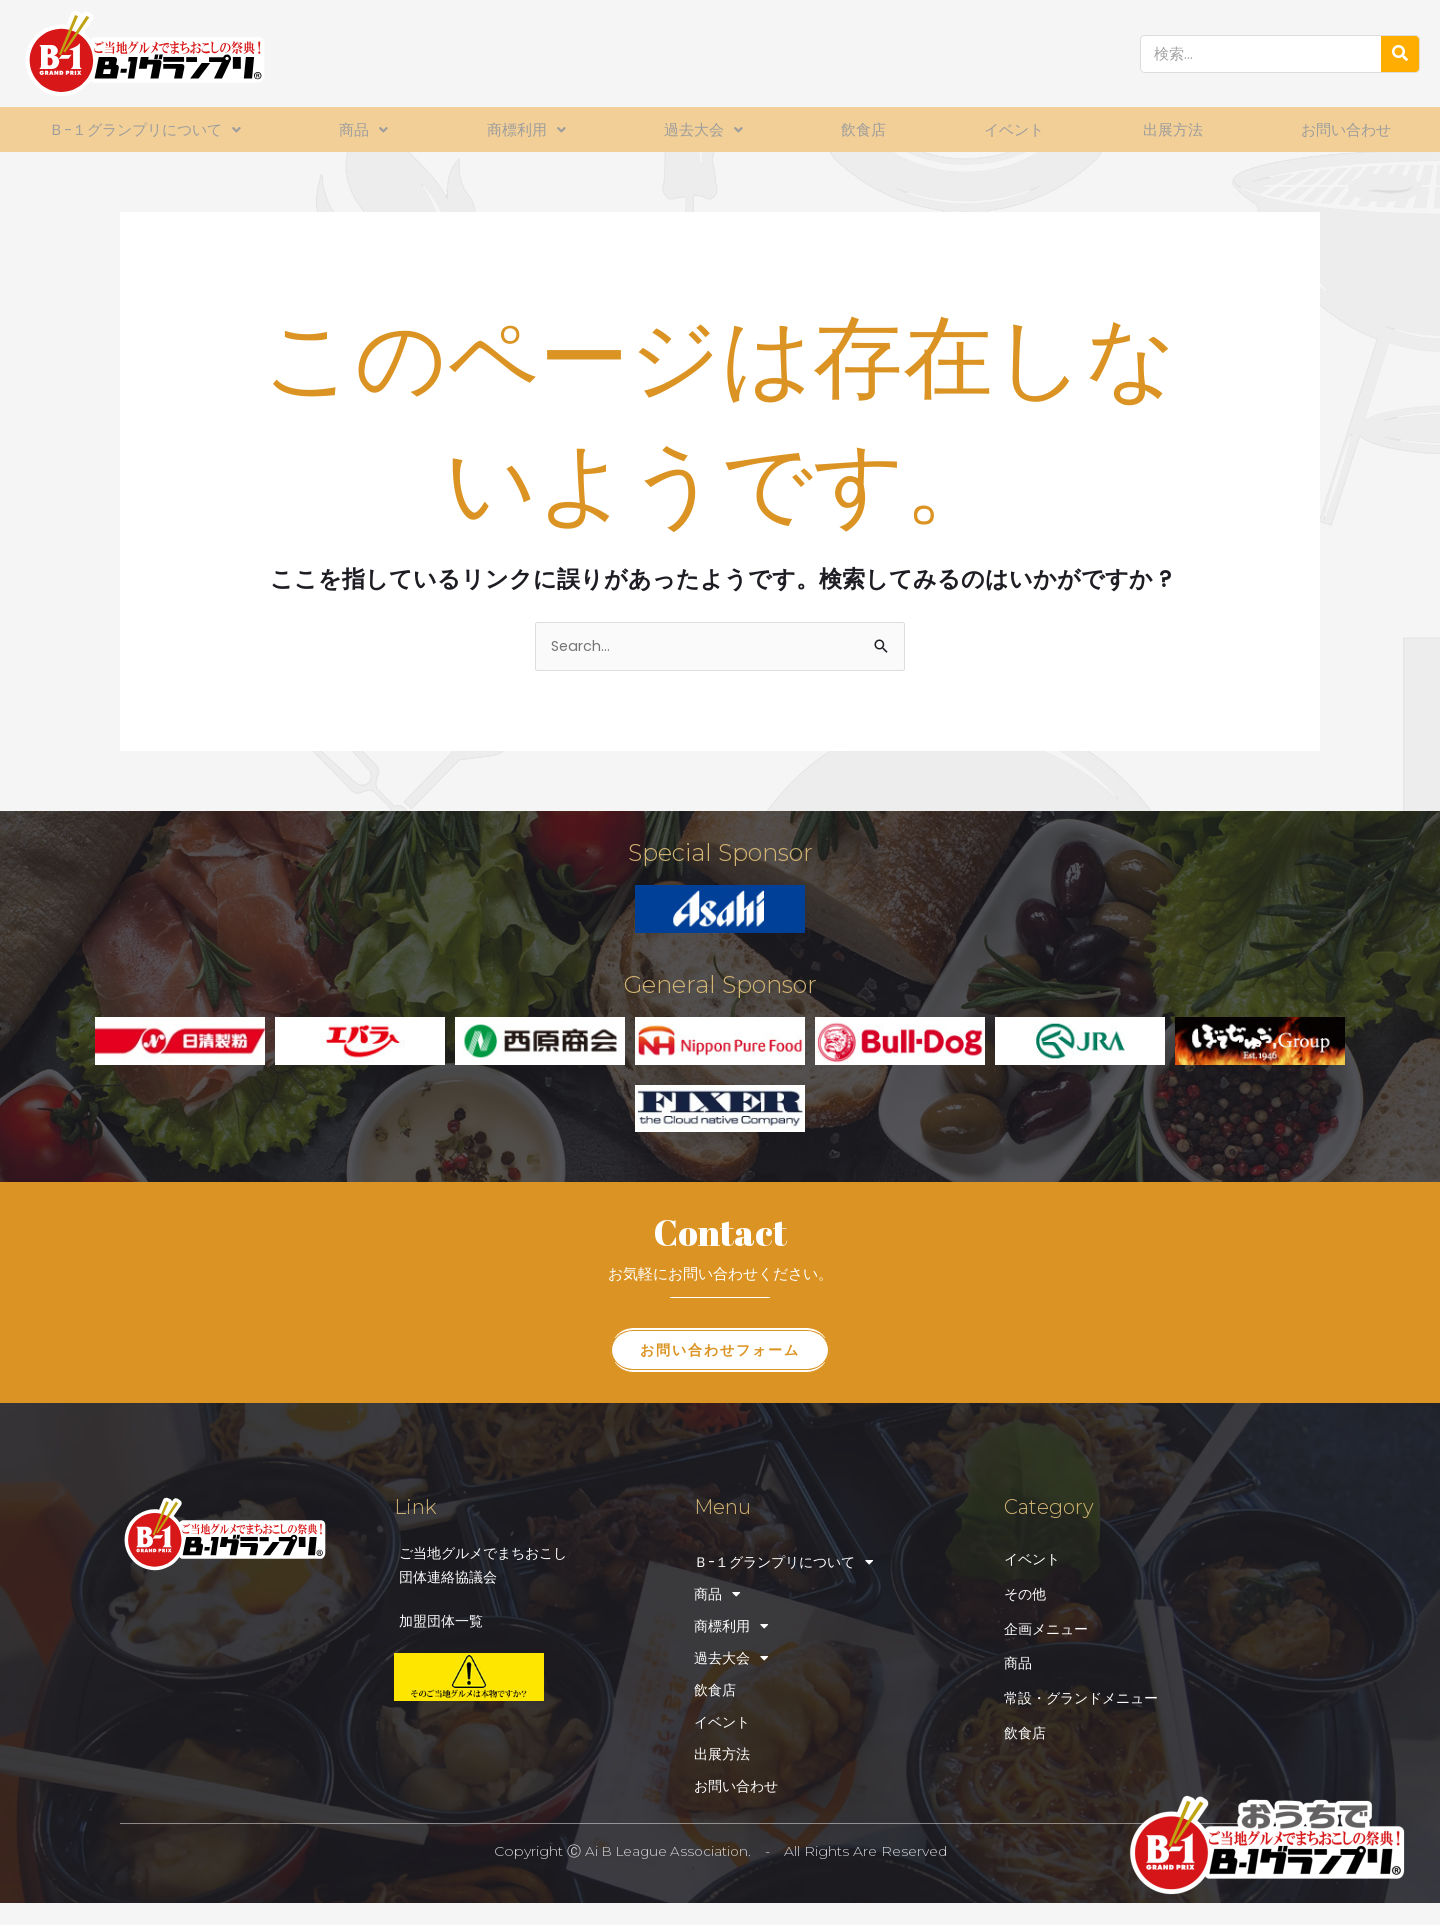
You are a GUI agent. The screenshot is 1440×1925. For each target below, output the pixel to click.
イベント (1015, 129)
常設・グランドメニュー (1086, 1692)
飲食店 (865, 129)
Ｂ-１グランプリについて (149, 129)
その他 (1026, 1587)
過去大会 (706, 129)
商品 (369, 129)
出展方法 (1172, 129)
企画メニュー (1049, 1622)
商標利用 (529, 129)
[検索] (1400, 54)
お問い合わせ (1345, 129)
